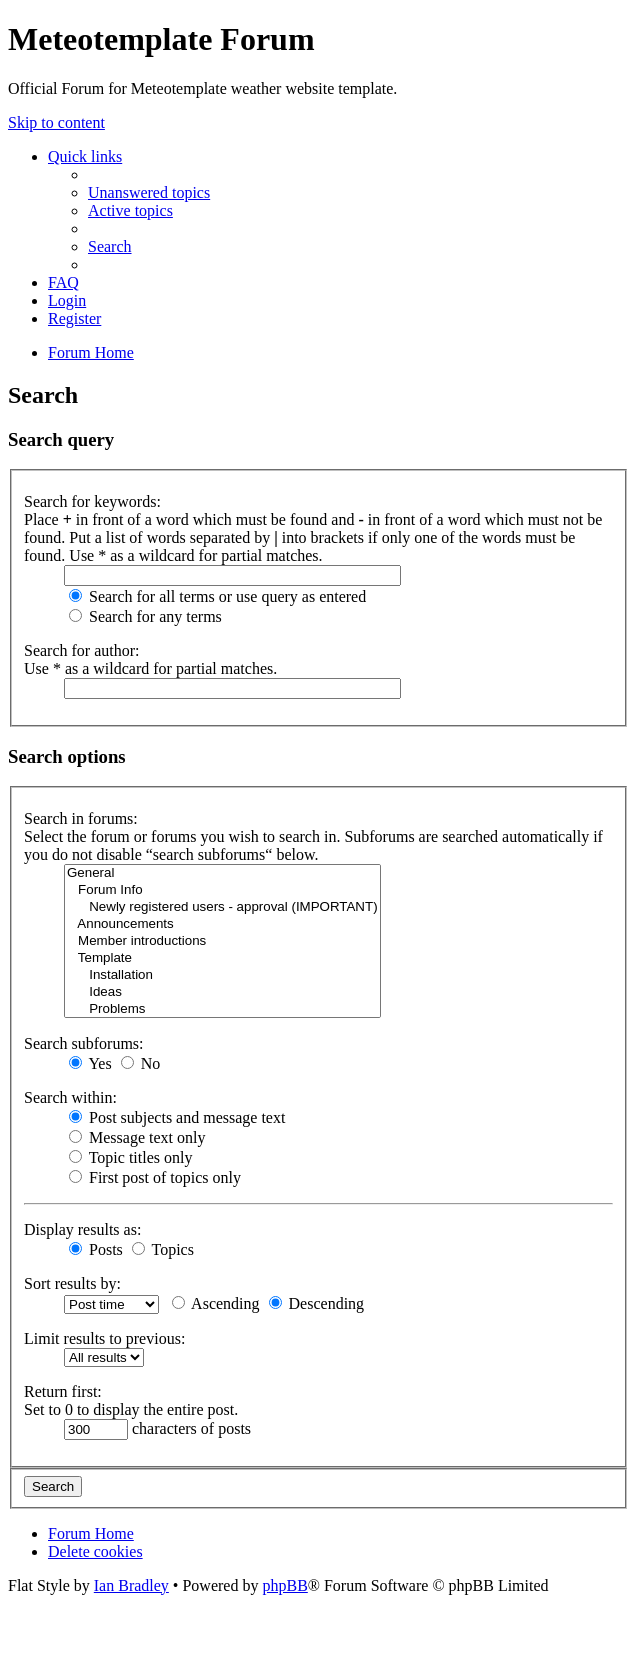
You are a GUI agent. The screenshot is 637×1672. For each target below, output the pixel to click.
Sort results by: (72, 1283)
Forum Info (222, 890)
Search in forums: (81, 818)
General (222, 873)
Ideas (222, 992)
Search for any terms (145, 616)
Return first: (63, 1391)
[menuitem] (149, 192)
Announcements (222, 924)
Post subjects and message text (177, 1117)
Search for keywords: (92, 501)
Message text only (137, 1137)
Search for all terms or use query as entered (217, 596)
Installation (222, 975)
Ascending (216, 1303)
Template (222, 958)
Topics (163, 1249)
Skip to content (56, 122)
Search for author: (82, 650)
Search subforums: (84, 1043)
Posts (96, 1249)
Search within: (70, 1097)
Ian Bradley (131, 1585)
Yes (90, 1063)
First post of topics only (155, 1177)
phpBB (284, 1585)
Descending (317, 1303)
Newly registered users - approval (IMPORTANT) (222, 907)
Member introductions (222, 941)
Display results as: (82, 1229)
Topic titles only (130, 1157)
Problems (222, 1009)
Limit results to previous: (104, 1338)
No (141, 1063)
